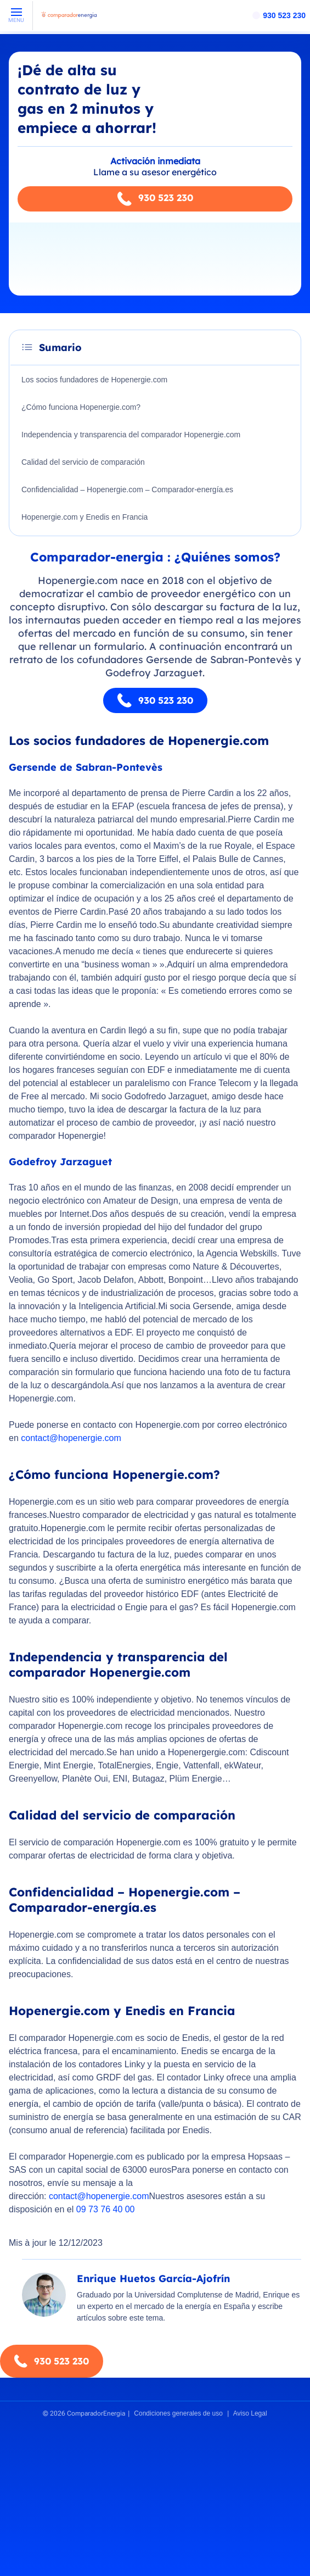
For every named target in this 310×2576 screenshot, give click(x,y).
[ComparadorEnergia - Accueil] (69, 19)
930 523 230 (284, 15)
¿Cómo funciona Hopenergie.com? (80, 407)
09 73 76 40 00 (105, 2209)
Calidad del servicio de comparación (83, 462)
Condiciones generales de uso (178, 2413)
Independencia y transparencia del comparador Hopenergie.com (130, 434)
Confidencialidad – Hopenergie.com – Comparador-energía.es (127, 489)
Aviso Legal (250, 2413)
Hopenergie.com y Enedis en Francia (84, 517)
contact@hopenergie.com (71, 1438)
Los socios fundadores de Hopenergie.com (94, 379)
